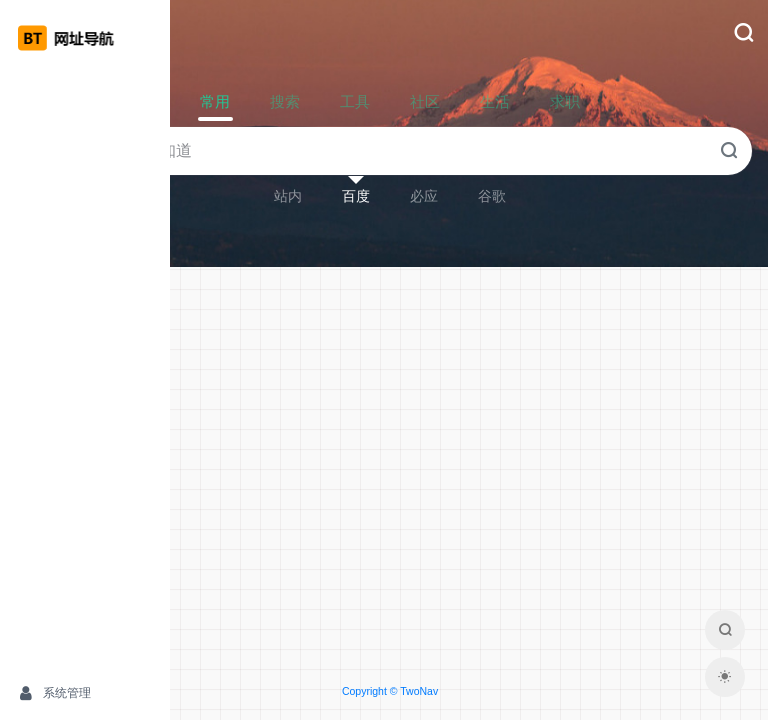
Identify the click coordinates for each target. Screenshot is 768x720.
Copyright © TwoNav (469, 691)
